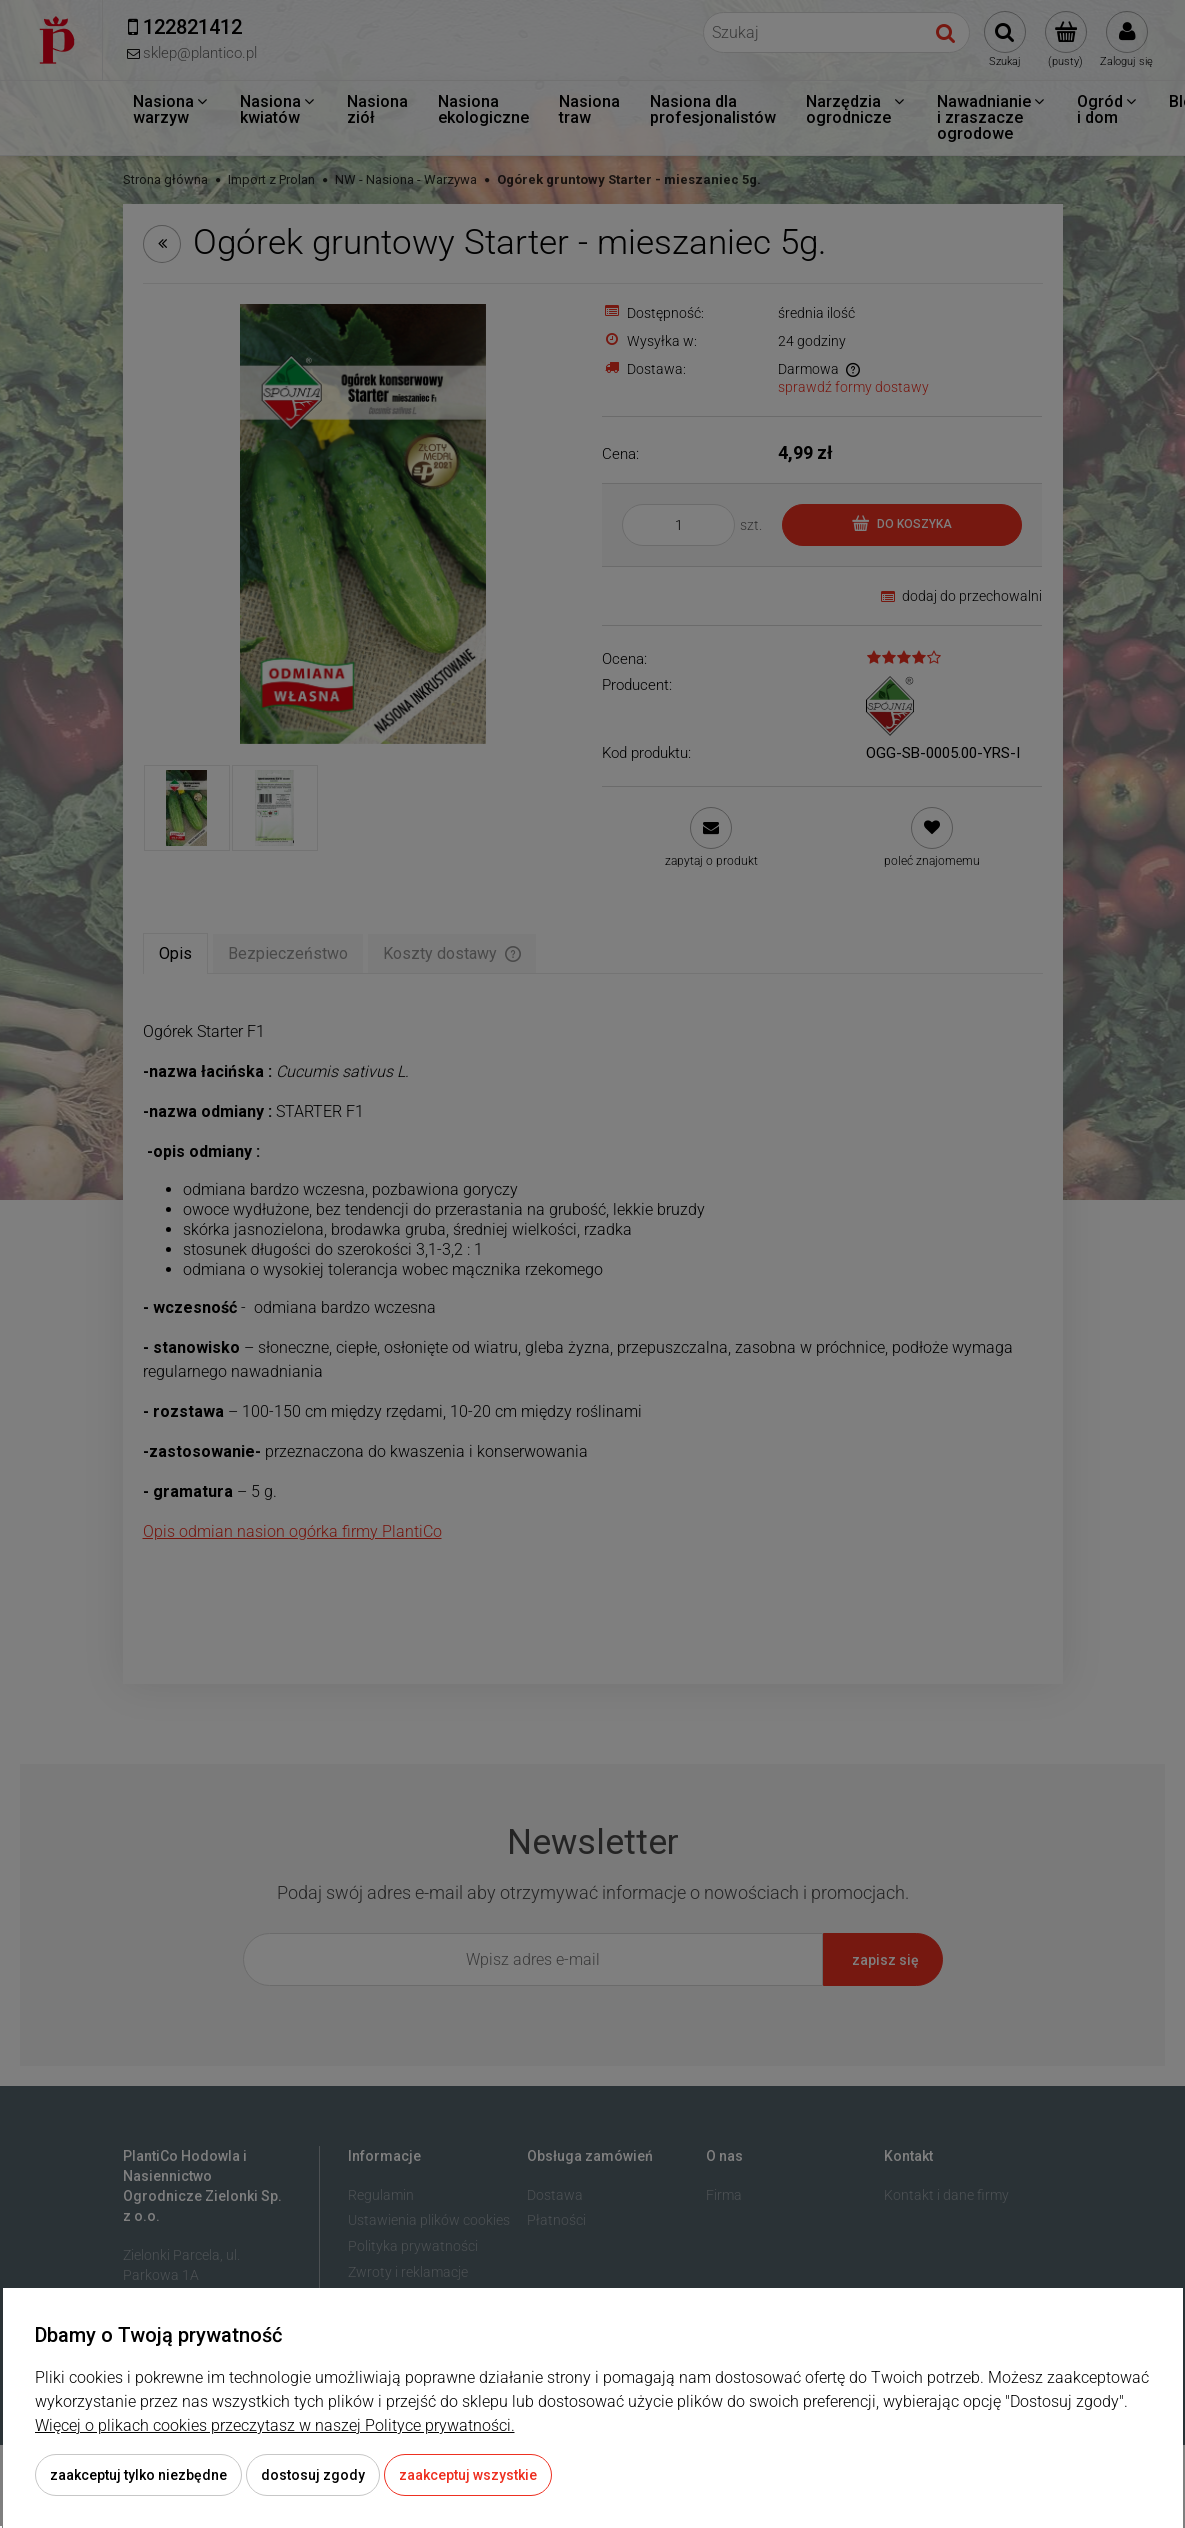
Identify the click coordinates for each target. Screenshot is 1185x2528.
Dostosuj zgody (313, 2475)
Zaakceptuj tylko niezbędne (138, 2475)
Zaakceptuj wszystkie (468, 2475)
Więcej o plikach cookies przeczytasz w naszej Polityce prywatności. (275, 2425)
